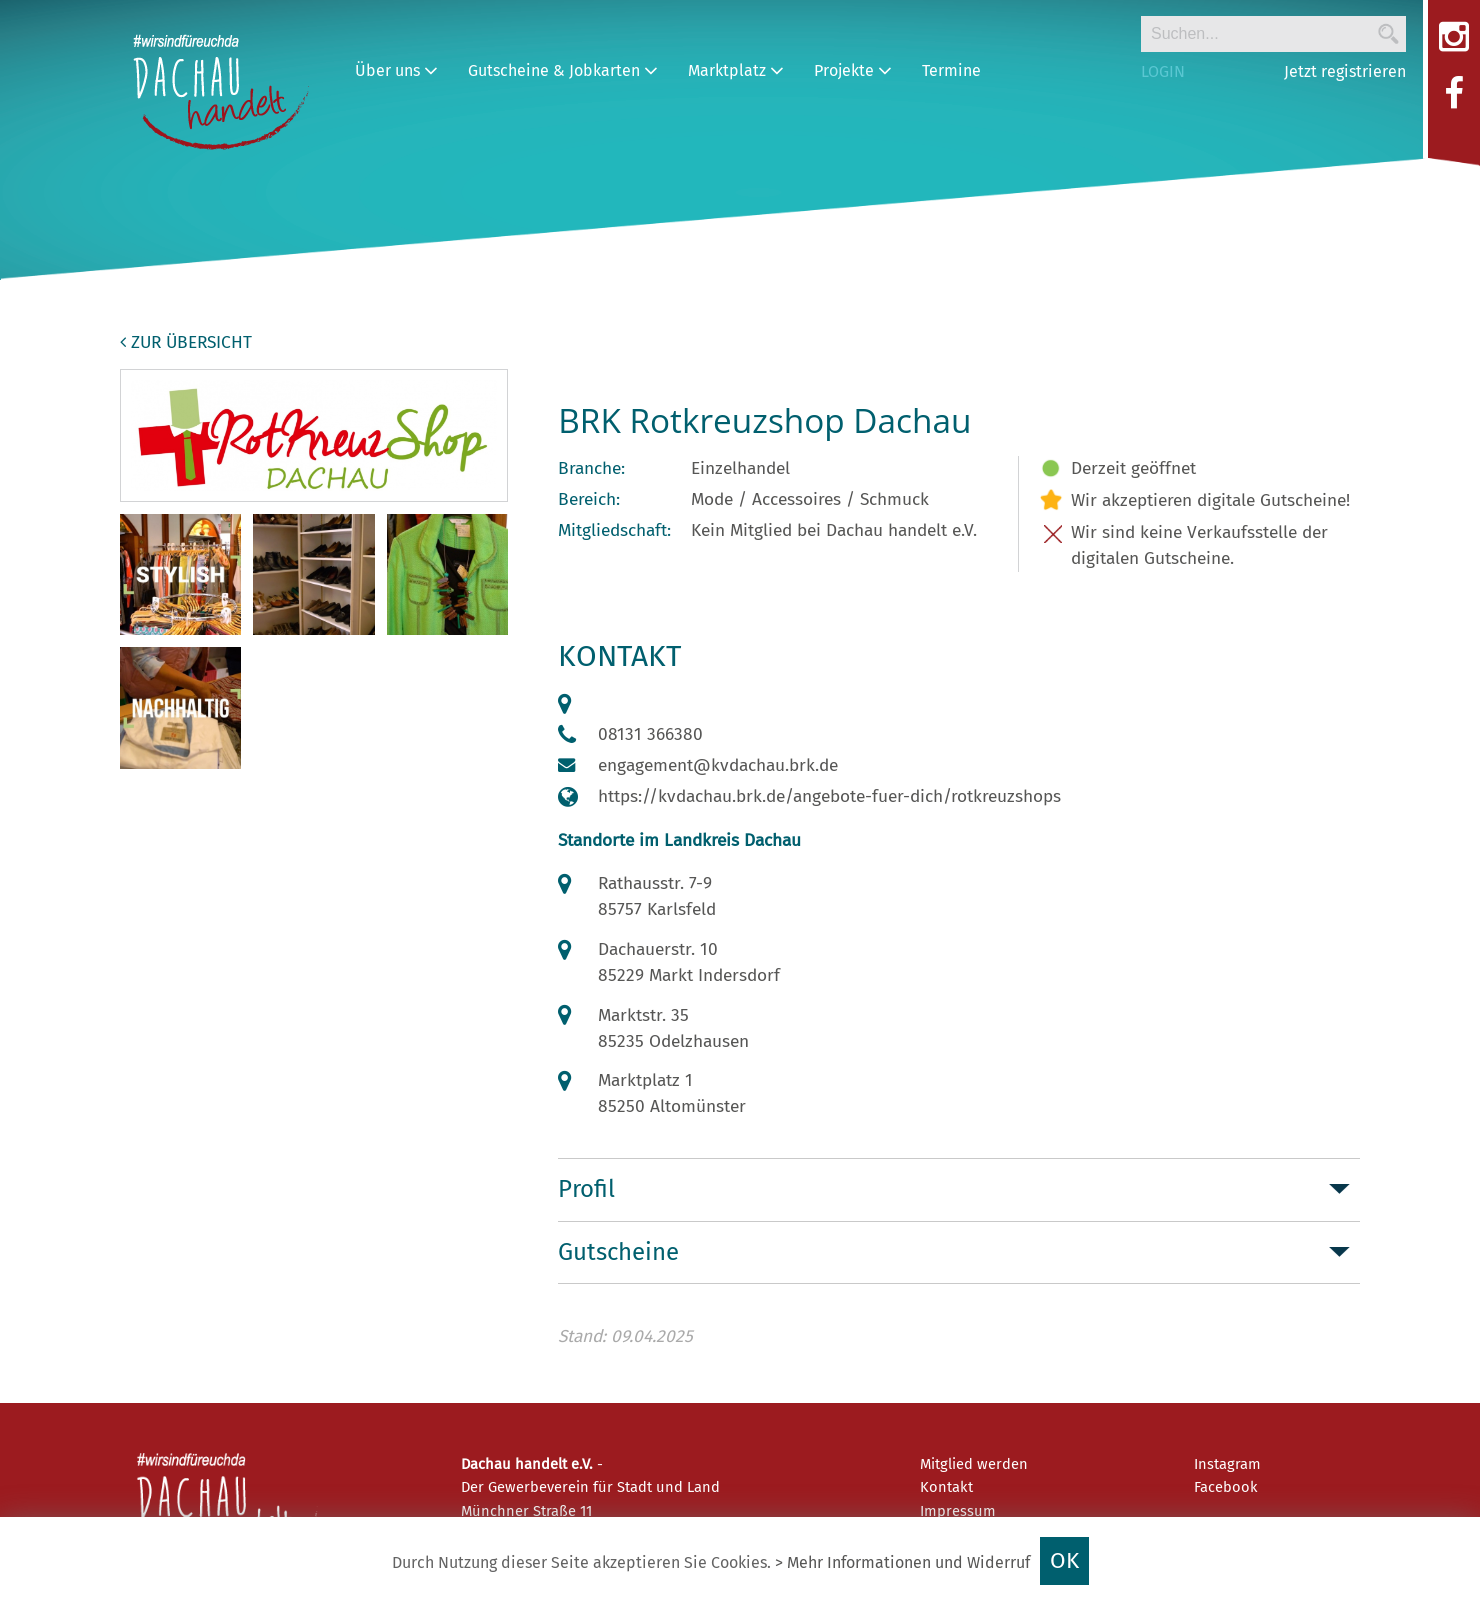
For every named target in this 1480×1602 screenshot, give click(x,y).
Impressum (958, 1511)
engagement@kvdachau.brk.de (718, 765)
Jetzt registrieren (1345, 71)
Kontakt (946, 1487)
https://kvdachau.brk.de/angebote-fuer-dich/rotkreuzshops (829, 796)
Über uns (396, 70)
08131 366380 (650, 734)
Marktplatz (736, 70)
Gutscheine (618, 1252)
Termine (951, 70)
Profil (586, 1189)
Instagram (1227, 1464)
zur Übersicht (186, 342)
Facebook (1226, 1487)
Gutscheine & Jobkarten (563, 70)
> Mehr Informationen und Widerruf (902, 1562)
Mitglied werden (974, 1464)
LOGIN (1163, 71)
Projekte (853, 70)
